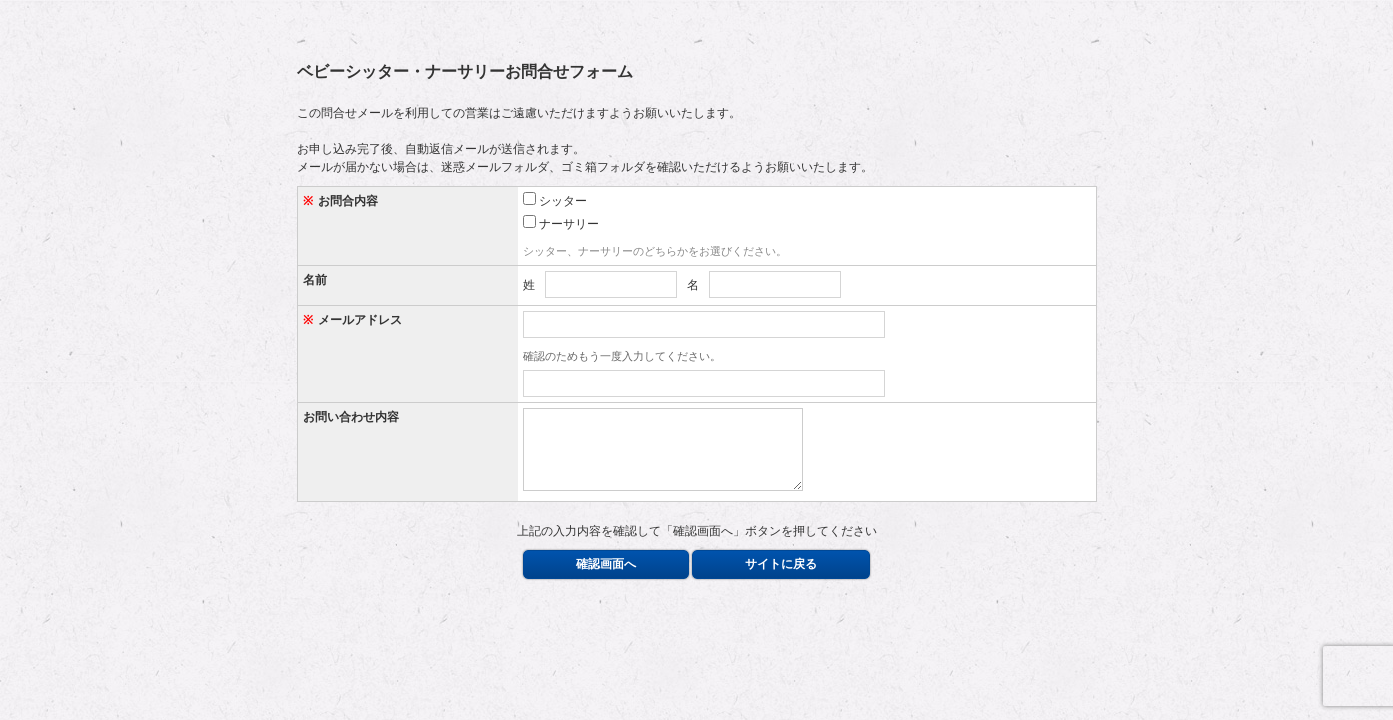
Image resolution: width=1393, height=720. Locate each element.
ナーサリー (561, 223)
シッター (555, 200)
